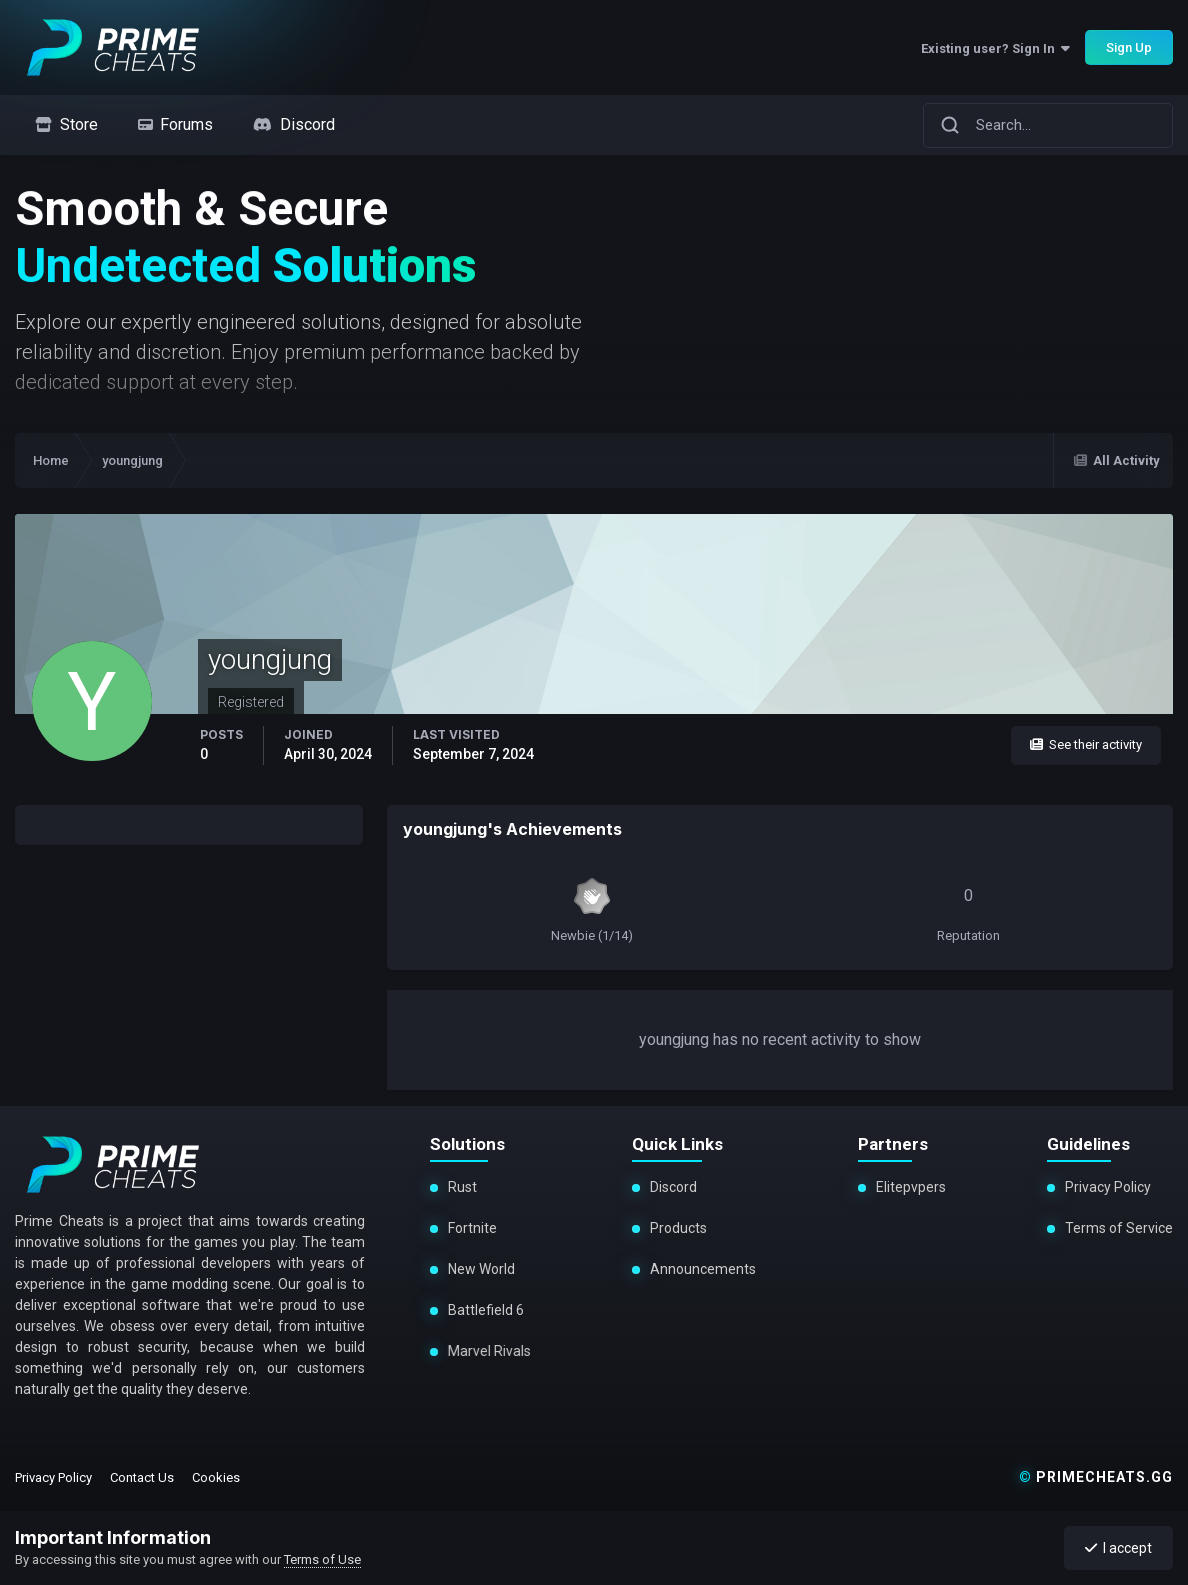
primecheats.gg (1096, 1477)
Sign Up (1129, 47)
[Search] (950, 125)
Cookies (216, 1477)
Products (678, 1228)
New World (480, 1269)
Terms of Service (1119, 1228)
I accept (1118, 1548)
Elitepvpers (911, 1187)
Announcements (703, 1269)
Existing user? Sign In (995, 48)
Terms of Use (322, 1559)
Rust (462, 1187)
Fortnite (472, 1228)
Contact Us (142, 1477)
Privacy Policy (1108, 1187)
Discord (673, 1187)
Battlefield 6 (483, 1310)
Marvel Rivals (483, 1351)
